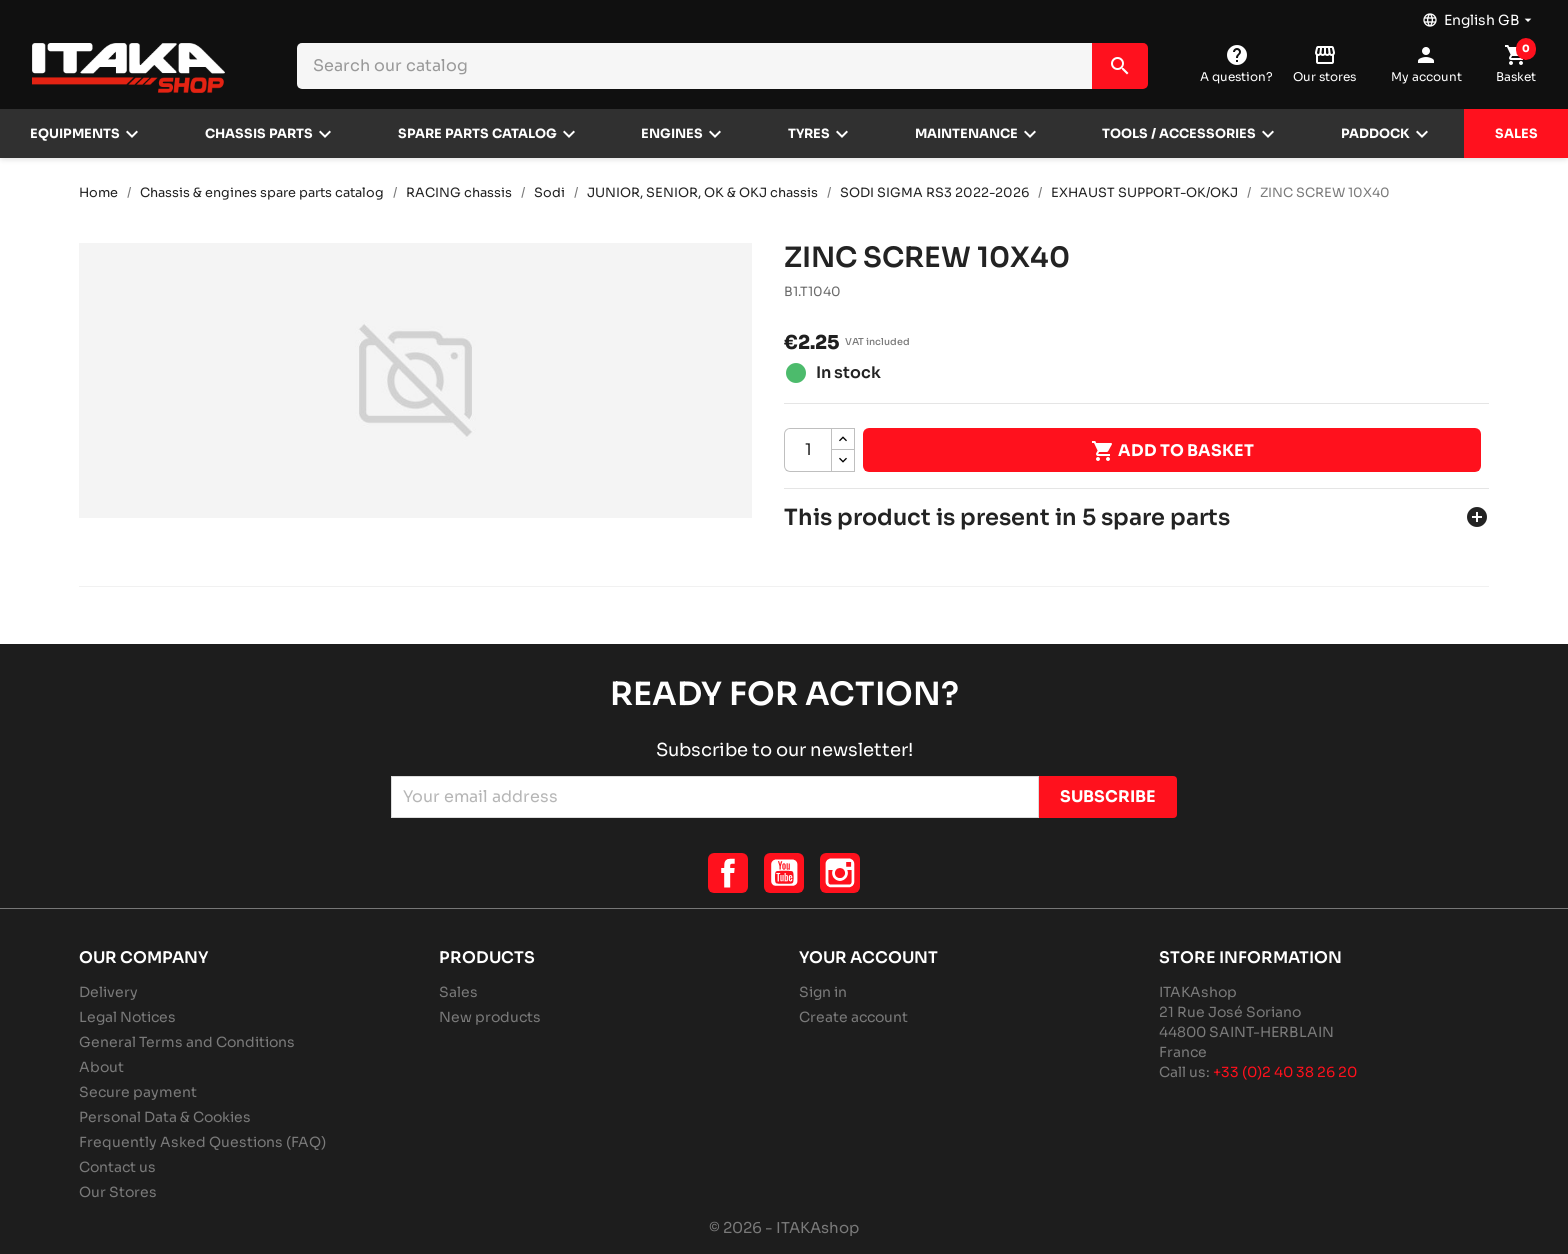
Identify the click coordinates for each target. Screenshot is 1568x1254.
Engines (672, 134)
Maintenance (966, 134)
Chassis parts (259, 134)
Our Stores (118, 1192)
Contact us (117, 1167)
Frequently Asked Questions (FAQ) (202, 1142)
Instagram (840, 873)
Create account (853, 1017)
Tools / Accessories (1179, 134)
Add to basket (1172, 451)
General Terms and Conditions (187, 1042)
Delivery (108, 992)
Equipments (75, 134)
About (101, 1067)
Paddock (1375, 134)
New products (490, 1017)
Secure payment (138, 1092)
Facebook (728, 873)
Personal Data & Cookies (165, 1117)
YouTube (784, 873)
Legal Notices (127, 1017)
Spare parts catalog (477, 134)
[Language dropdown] (1479, 15)
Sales (1516, 134)
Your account (868, 957)
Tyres (809, 134)
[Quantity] (808, 450)
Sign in (823, 992)
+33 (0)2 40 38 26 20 (1285, 1072)
